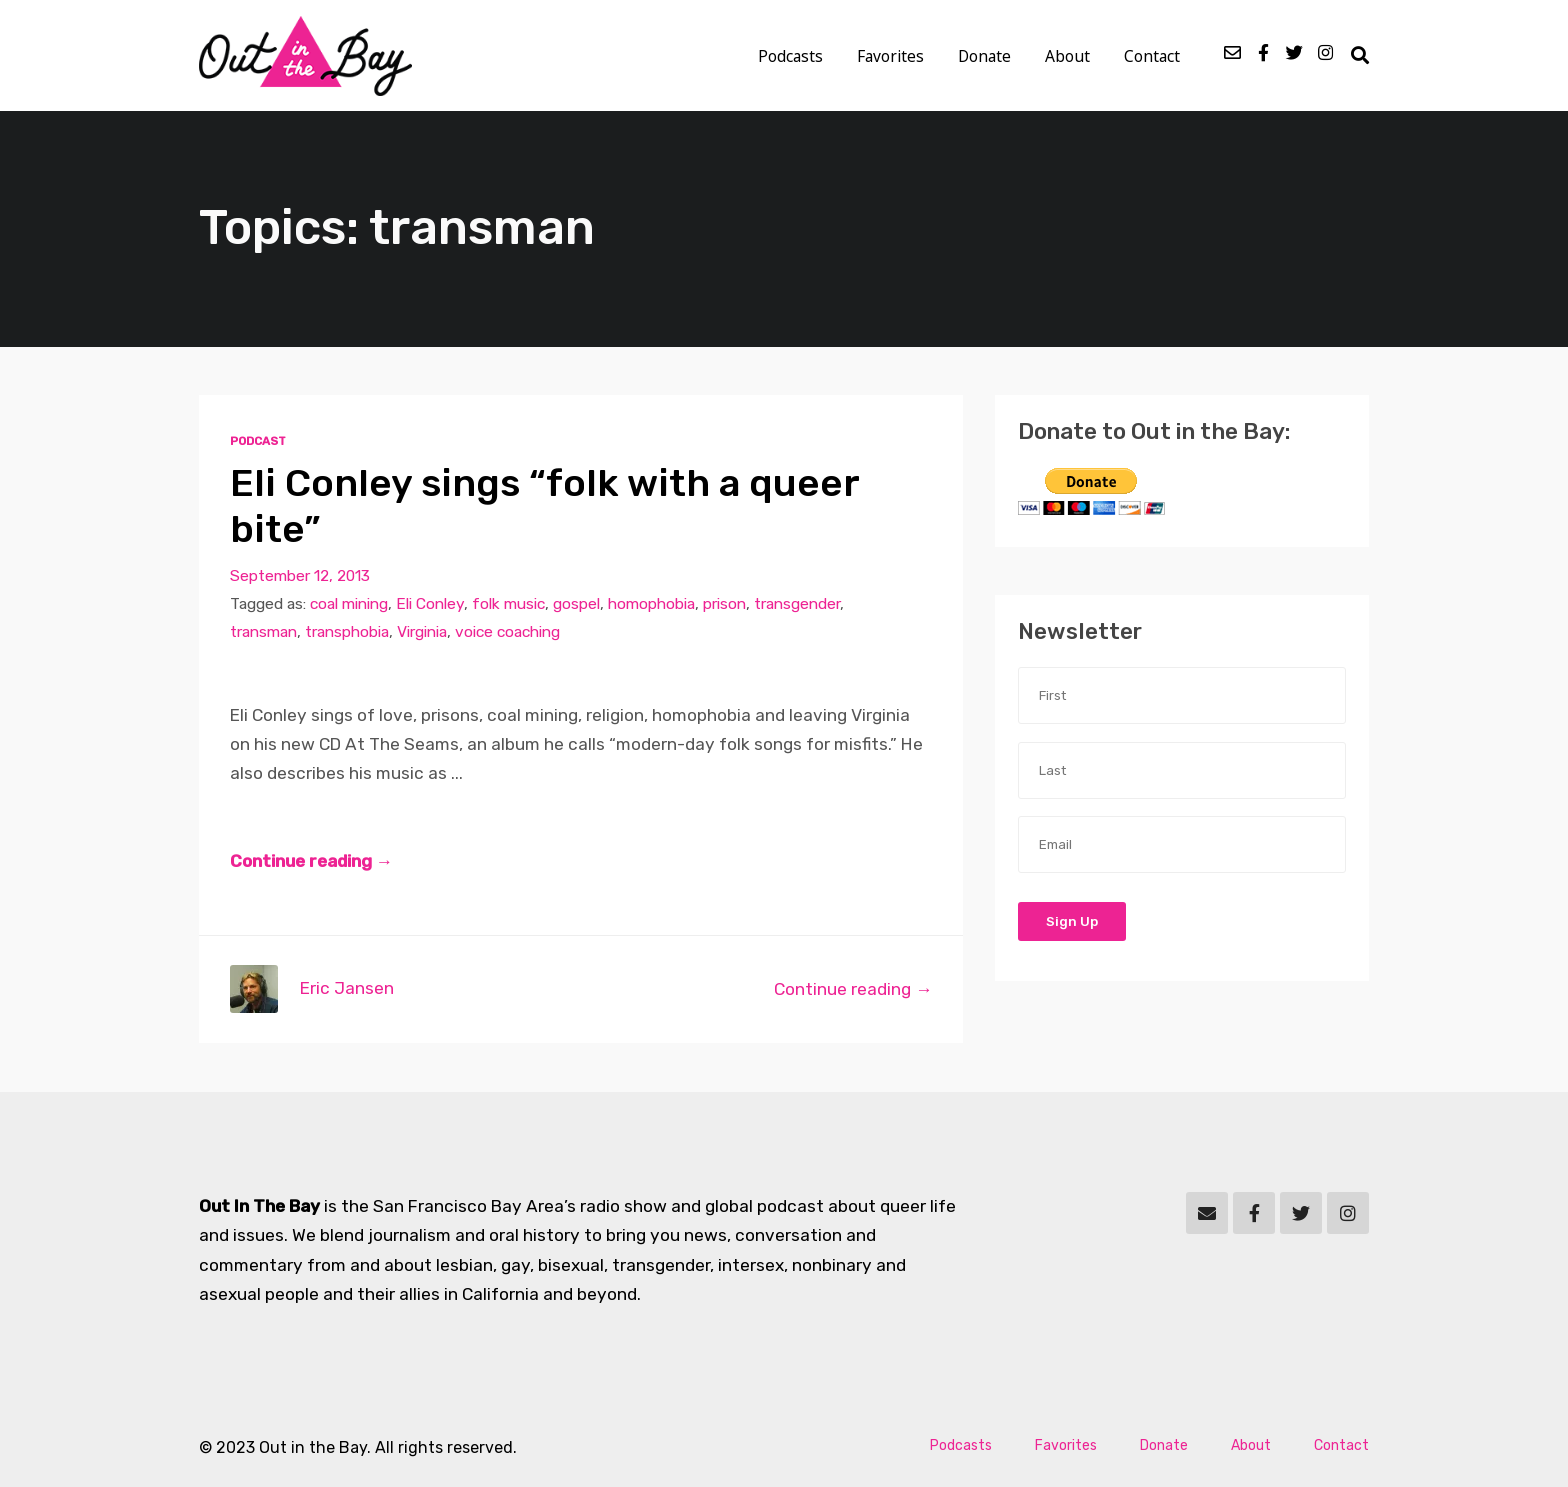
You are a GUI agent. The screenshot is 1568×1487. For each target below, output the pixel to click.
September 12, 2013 (300, 575)
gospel (576, 603)
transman (263, 631)
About (1067, 56)
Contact (1152, 56)
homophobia (651, 603)
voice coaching (507, 631)
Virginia (422, 631)
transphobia (347, 631)
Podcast (258, 441)
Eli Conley (430, 603)
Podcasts (790, 56)
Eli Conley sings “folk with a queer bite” (544, 506)
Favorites (890, 56)
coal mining (349, 603)
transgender (797, 603)
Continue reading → (311, 861)
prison (724, 603)
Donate (984, 56)
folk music (508, 603)
